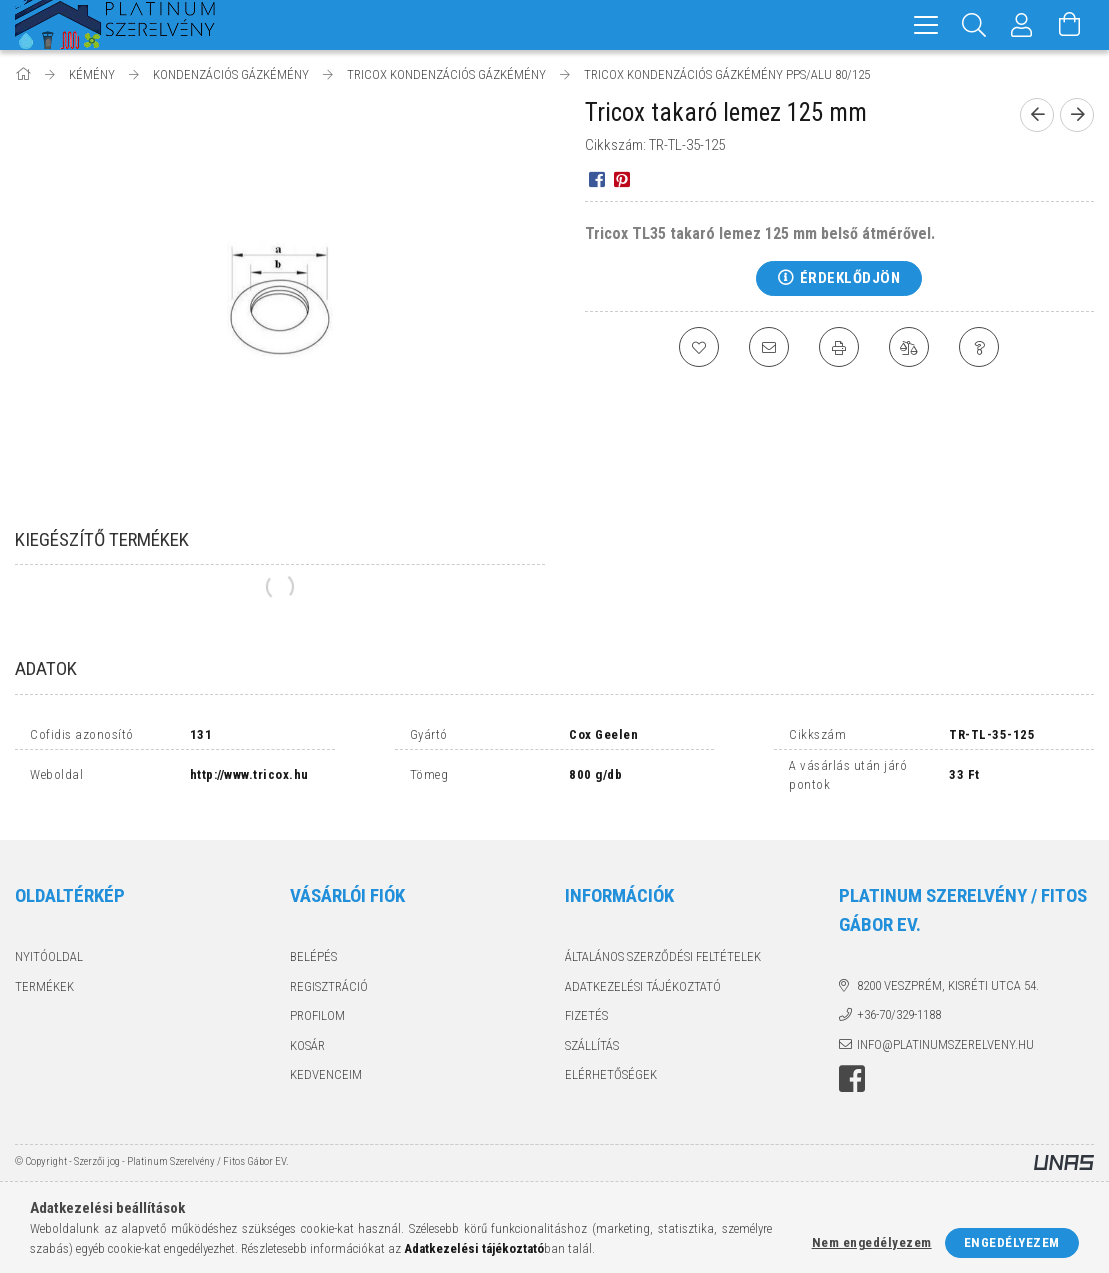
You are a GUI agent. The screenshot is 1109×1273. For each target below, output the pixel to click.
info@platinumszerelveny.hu (945, 1044)
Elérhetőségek (611, 1074)
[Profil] (1022, 25)
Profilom (317, 1015)
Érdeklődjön (850, 278)
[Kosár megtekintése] (1070, 25)
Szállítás (592, 1045)
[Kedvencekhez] (699, 347)
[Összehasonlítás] (909, 347)
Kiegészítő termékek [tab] (102, 539)
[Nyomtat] (839, 347)
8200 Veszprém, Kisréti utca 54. (948, 985)
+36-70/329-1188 (899, 1014)
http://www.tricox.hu (249, 774)
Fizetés (586, 1015)
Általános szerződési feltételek (663, 956)
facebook (852, 1079)
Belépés (313, 956)
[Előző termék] (1037, 115)
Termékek (44, 986)
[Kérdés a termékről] (979, 347)
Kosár (307, 1045)
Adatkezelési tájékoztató (643, 986)
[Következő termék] (1077, 115)
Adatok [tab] (46, 668)
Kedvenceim (326, 1074)
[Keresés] (974, 25)
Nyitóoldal (49, 956)
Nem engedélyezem (872, 1242)
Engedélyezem (1012, 1242)
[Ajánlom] (769, 347)
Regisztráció (329, 986)
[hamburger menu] (926, 25)
